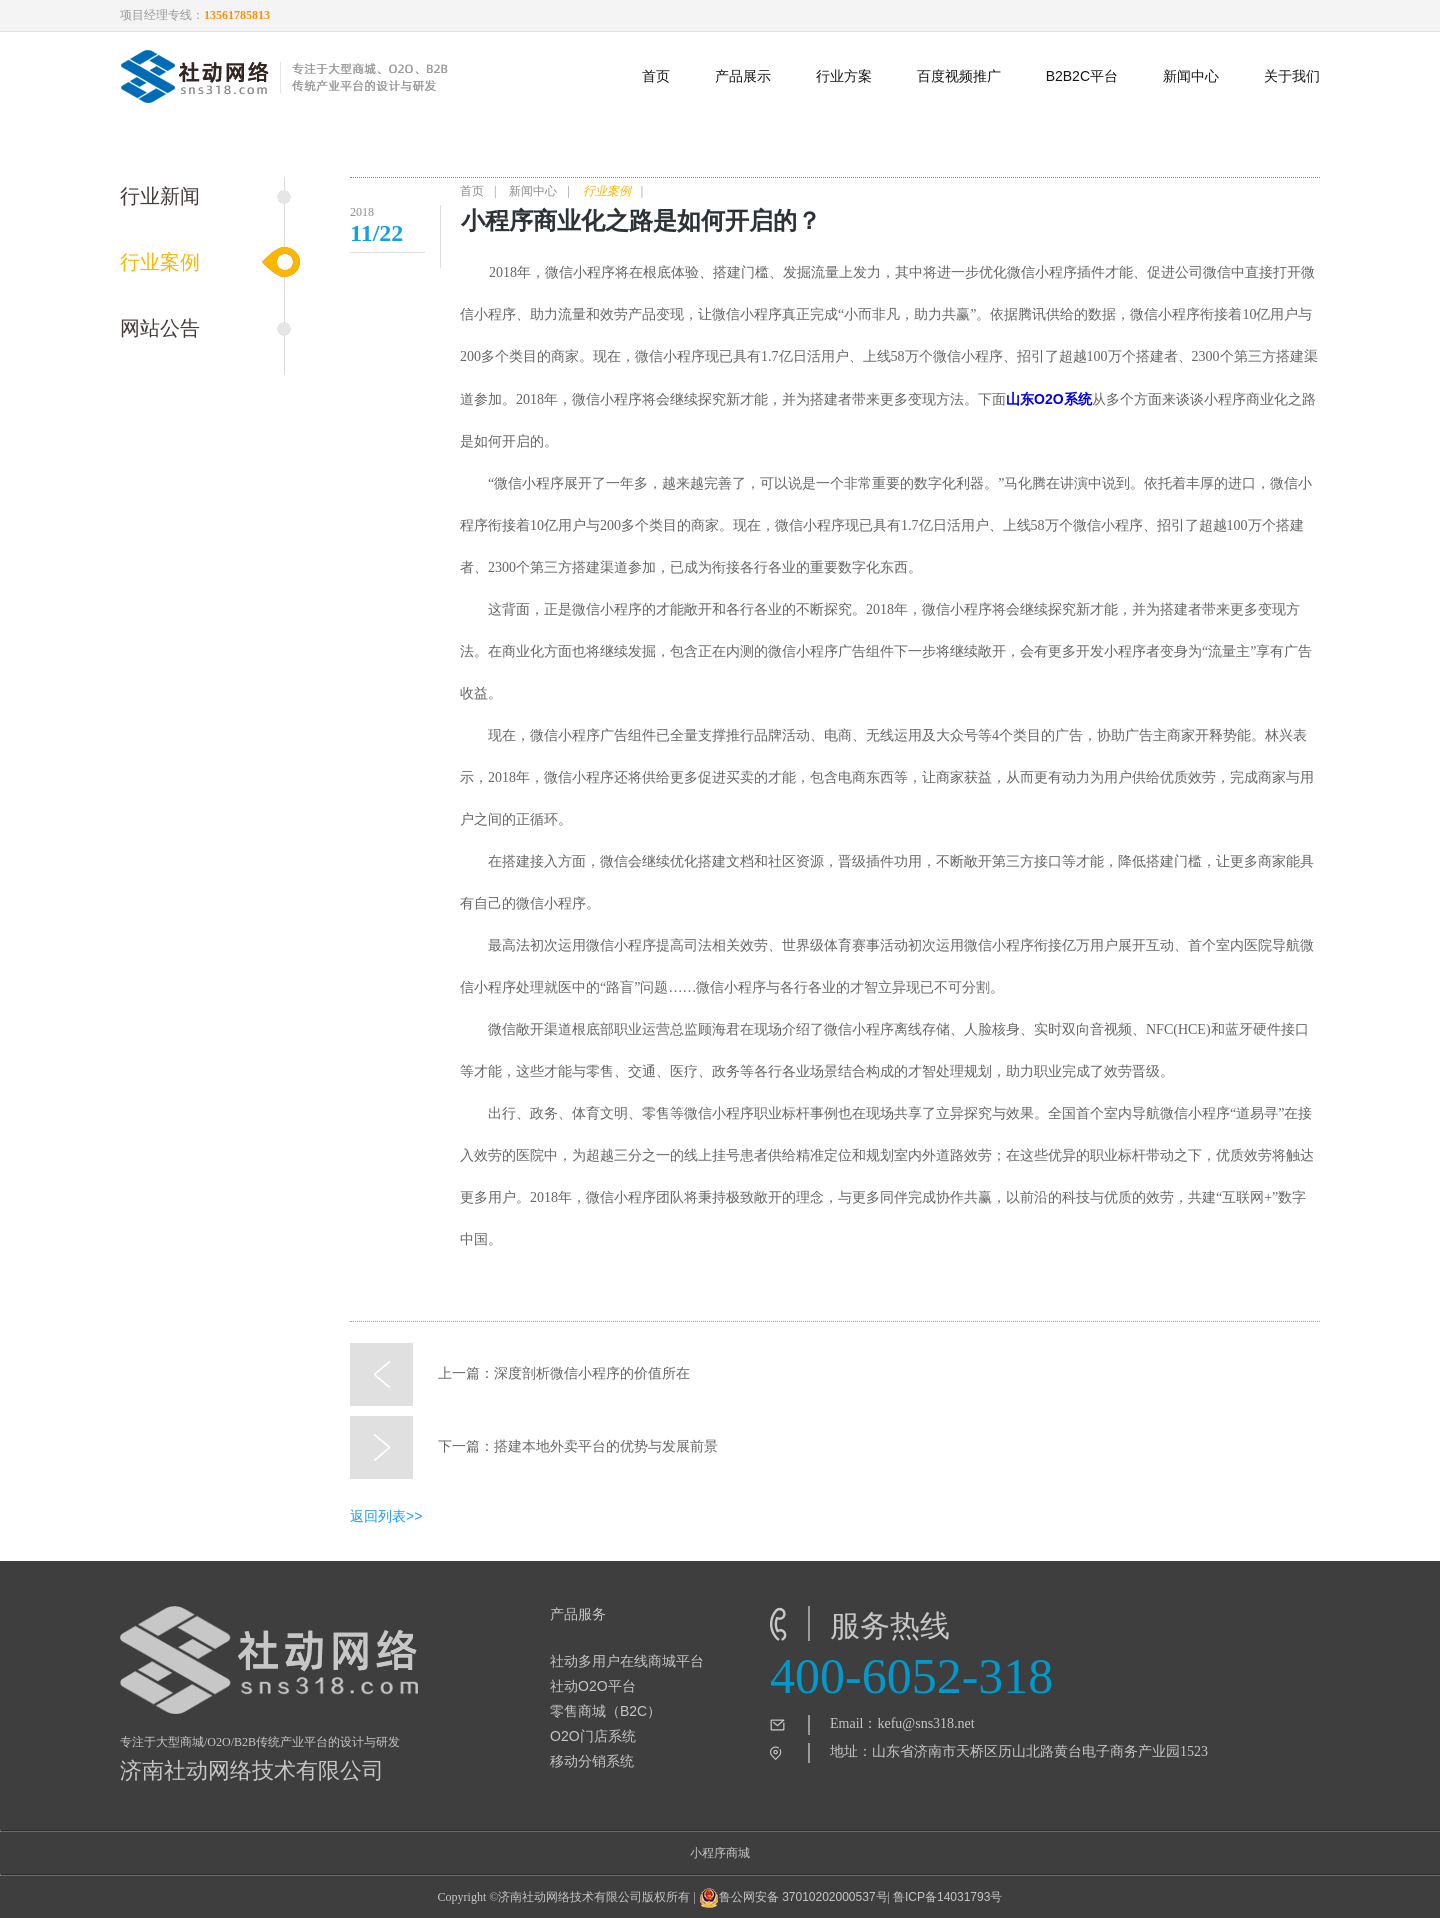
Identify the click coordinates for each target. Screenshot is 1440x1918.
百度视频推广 (959, 76)
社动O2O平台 (593, 1686)
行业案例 (160, 262)
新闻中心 (1191, 76)
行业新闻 (160, 196)
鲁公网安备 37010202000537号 (793, 1898)
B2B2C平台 (1082, 76)
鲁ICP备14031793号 (947, 1897)
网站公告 (160, 328)
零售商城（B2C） (605, 1711)
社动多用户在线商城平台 (627, 1661)
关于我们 (1292, 76)
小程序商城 (720, 1853)
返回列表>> (386, 1516)
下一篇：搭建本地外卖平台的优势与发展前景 (534, 1447)
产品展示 (743, 76)
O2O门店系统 (593, 1736)
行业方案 (844, 76)
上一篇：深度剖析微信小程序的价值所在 (520, 1374)
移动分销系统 (592, 1761)
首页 (656, 76)
